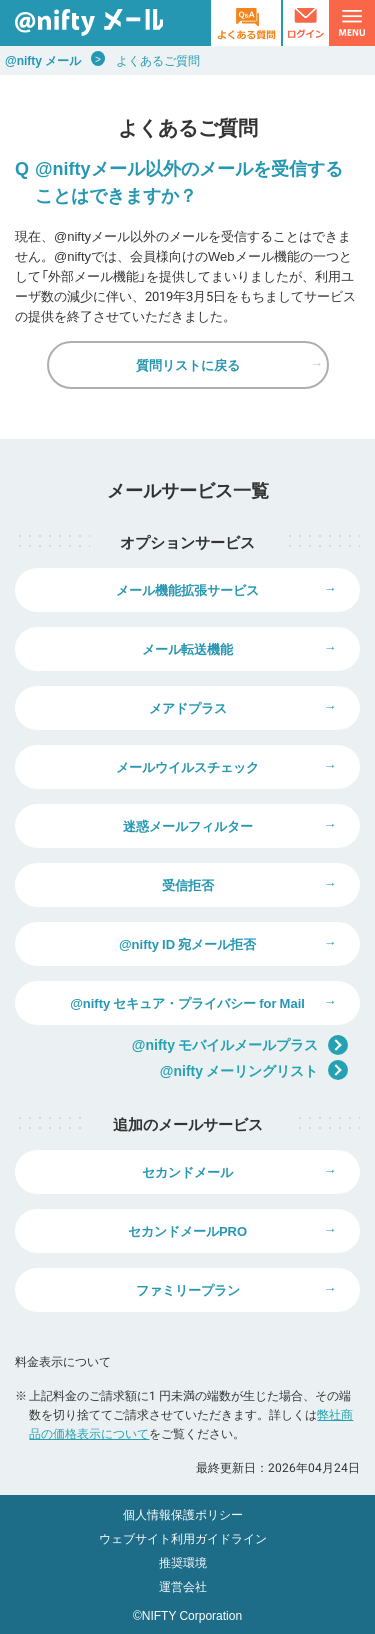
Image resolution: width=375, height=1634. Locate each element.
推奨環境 (183, 1562)
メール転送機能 (187, 648)
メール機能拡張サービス (187, 589)
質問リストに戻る (188, 364)
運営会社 (183, 1586)
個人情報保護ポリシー (183, 1514)
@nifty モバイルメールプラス (240, 1044)
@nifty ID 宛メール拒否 (187, 943)
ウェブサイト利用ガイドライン (183, 1538)
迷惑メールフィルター (188, 825)
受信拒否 (188, 884)
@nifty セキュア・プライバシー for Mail (187, 1002)
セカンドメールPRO (187, 1230)
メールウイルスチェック (187, 766)
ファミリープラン (188, 1289)
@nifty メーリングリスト (254, 1070)
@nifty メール (43, 60)
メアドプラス (188, 707)
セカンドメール (187, 1171)
